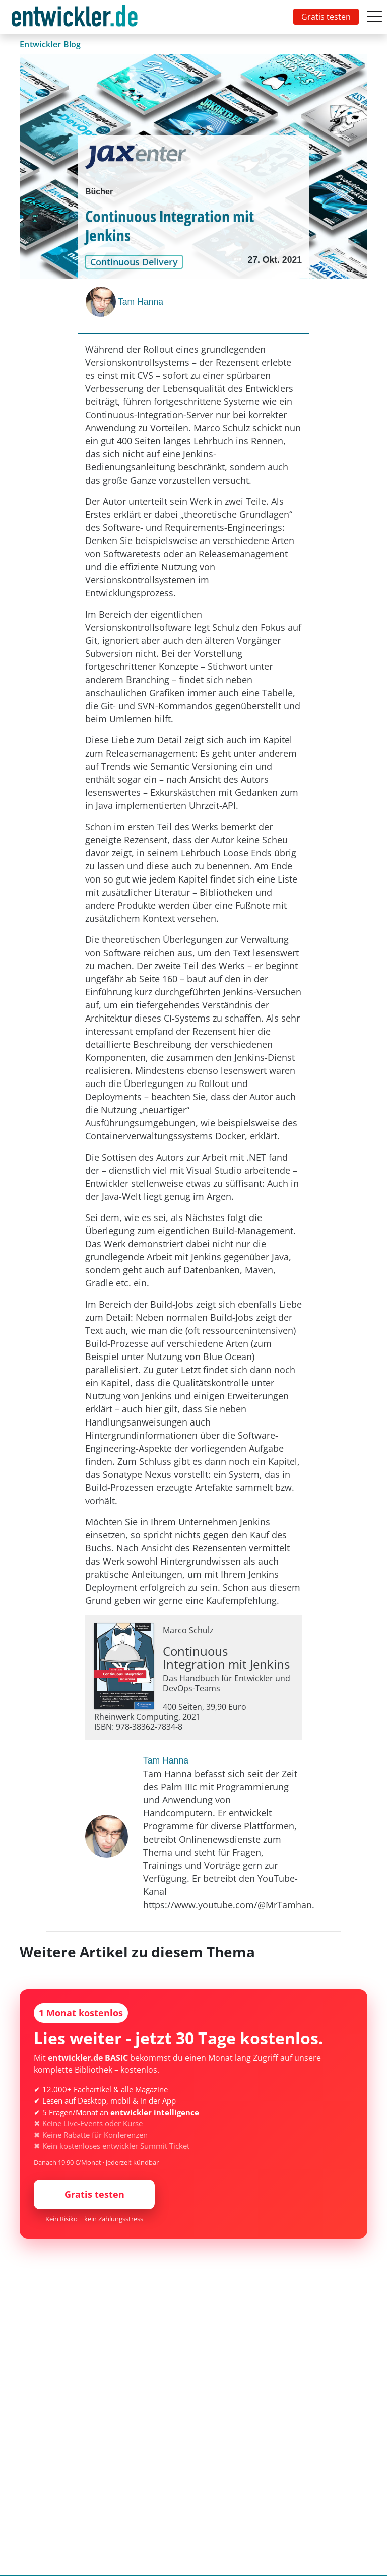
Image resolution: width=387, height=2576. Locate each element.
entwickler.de (75, 19)
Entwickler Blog (50, 44)
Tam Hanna (140, 302)
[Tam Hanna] (102, 302)
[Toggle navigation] (76, 17)
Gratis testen (326, 16)
